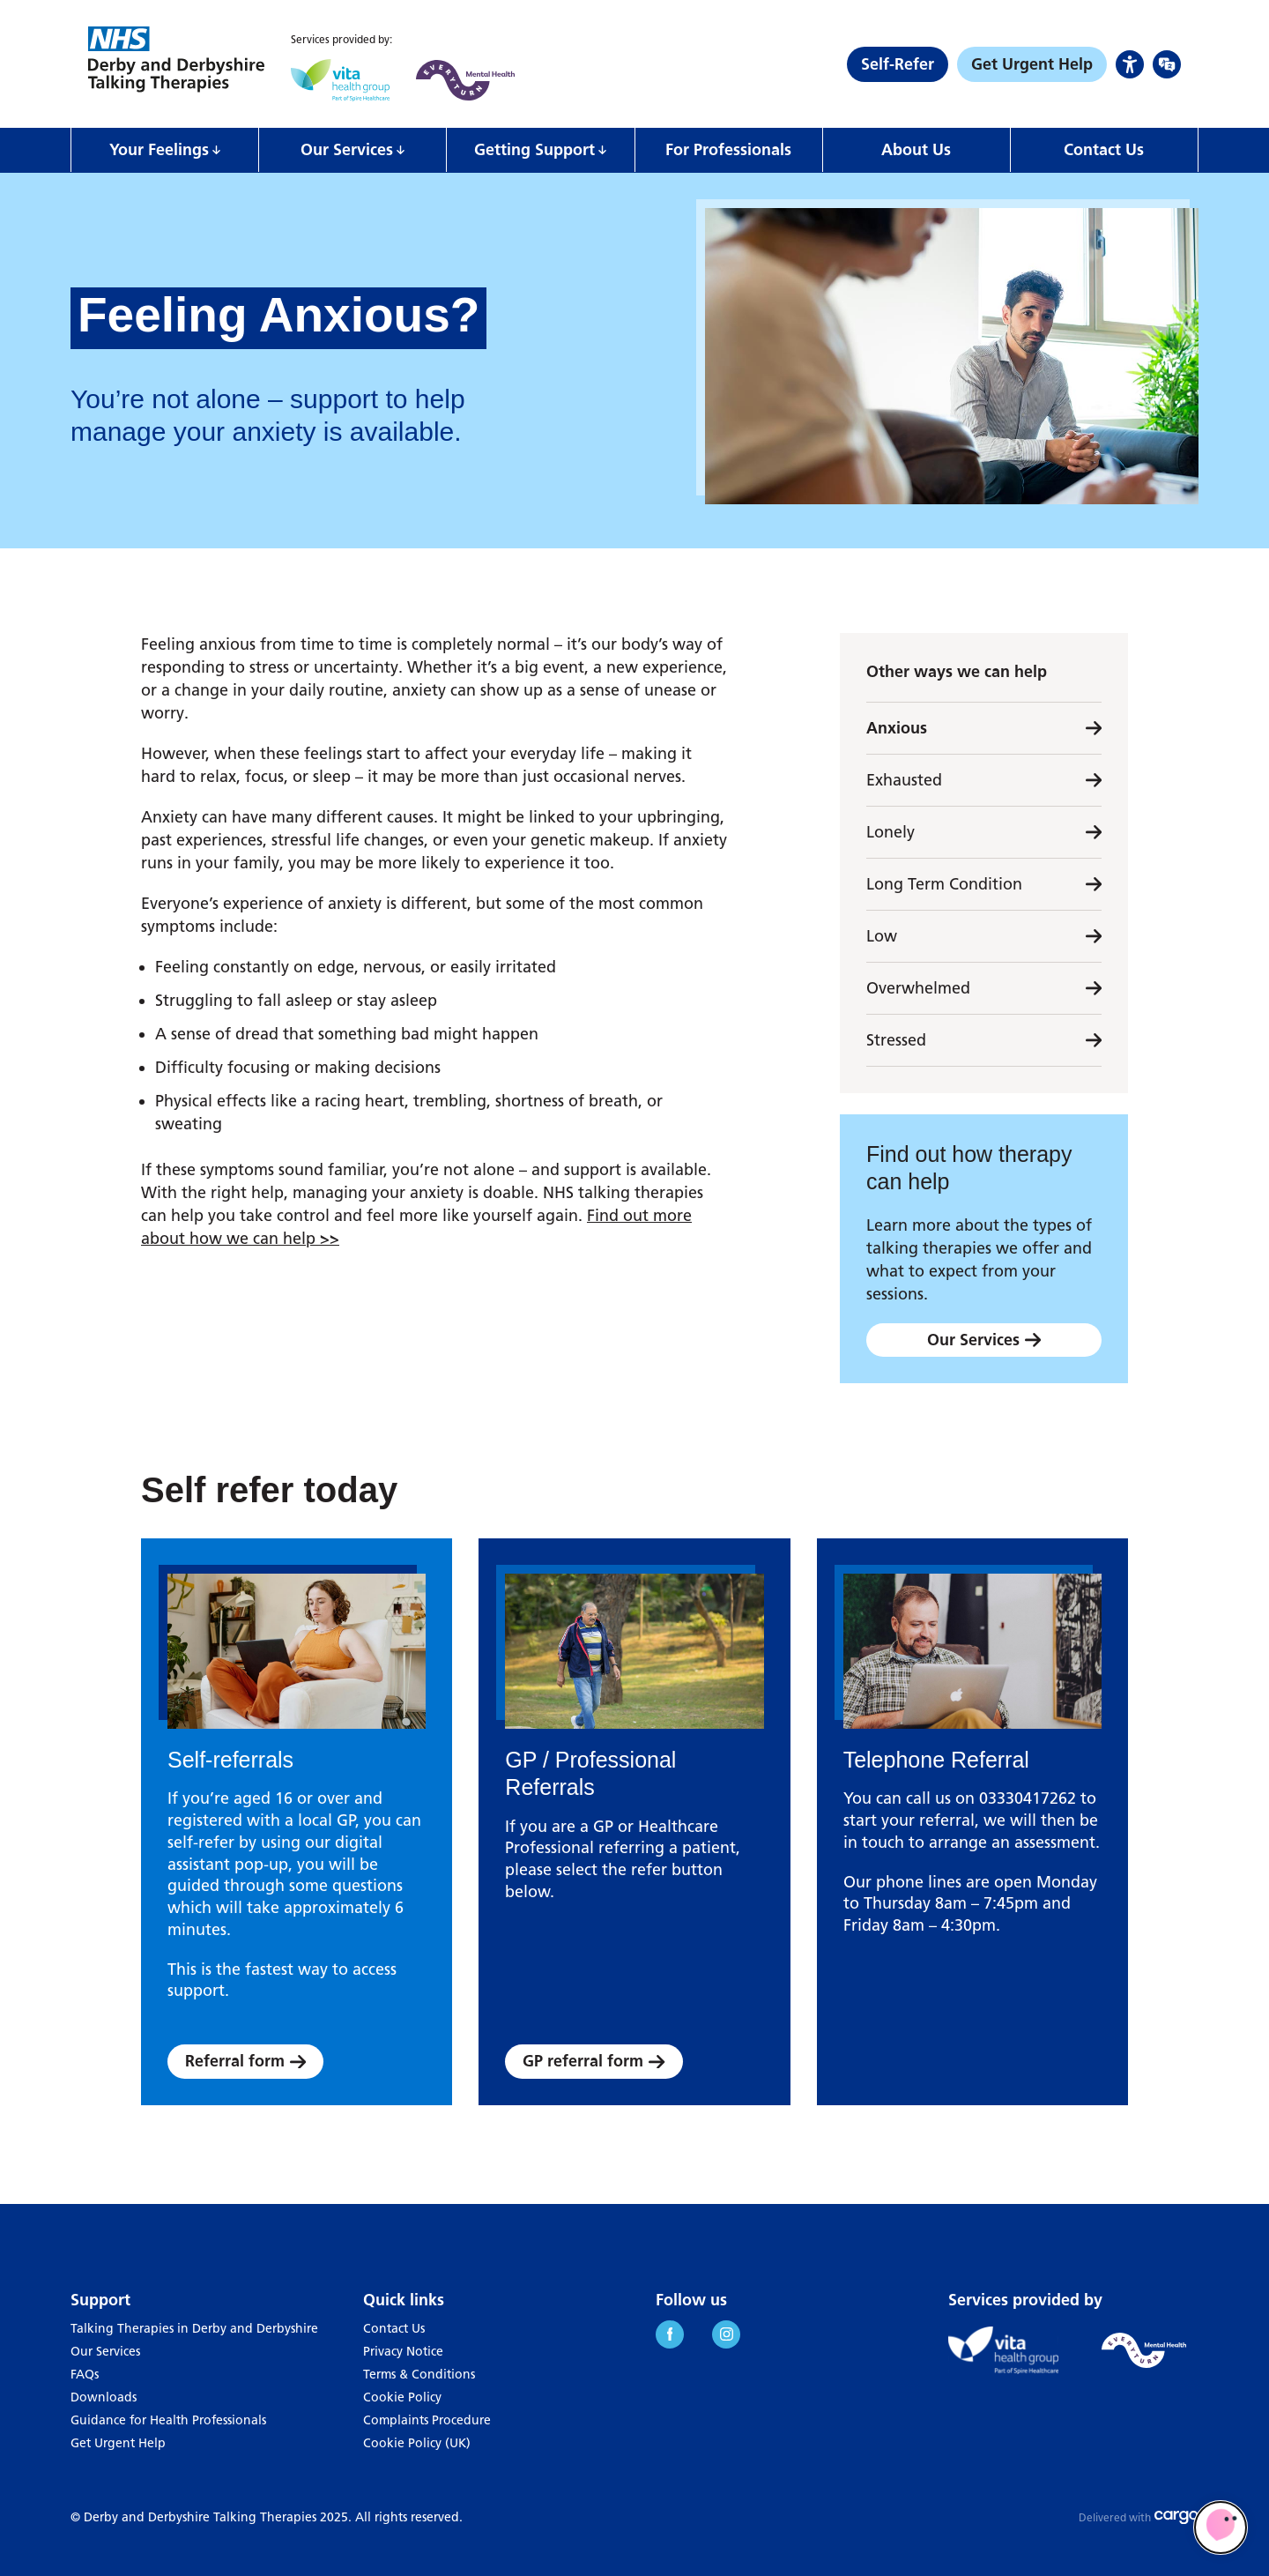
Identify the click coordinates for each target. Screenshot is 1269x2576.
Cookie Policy (402, 2397)
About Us (916, 150)
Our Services (347, 150)
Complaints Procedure (427, 2420)
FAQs (84, 2374)
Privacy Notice (403, 2351)
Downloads (103, 2397)
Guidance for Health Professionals (168, 2420)
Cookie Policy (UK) (417, 2443)
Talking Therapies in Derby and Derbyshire (194, 2328)
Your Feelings (159, 150)
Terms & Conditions (419, 2374)
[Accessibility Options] (1130, 64)
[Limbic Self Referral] (1220, 2527)
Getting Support (534, 150)
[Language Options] (1167, 64)
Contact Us (1104, 150)
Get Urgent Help (118, 2443)
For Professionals (728, 150)
